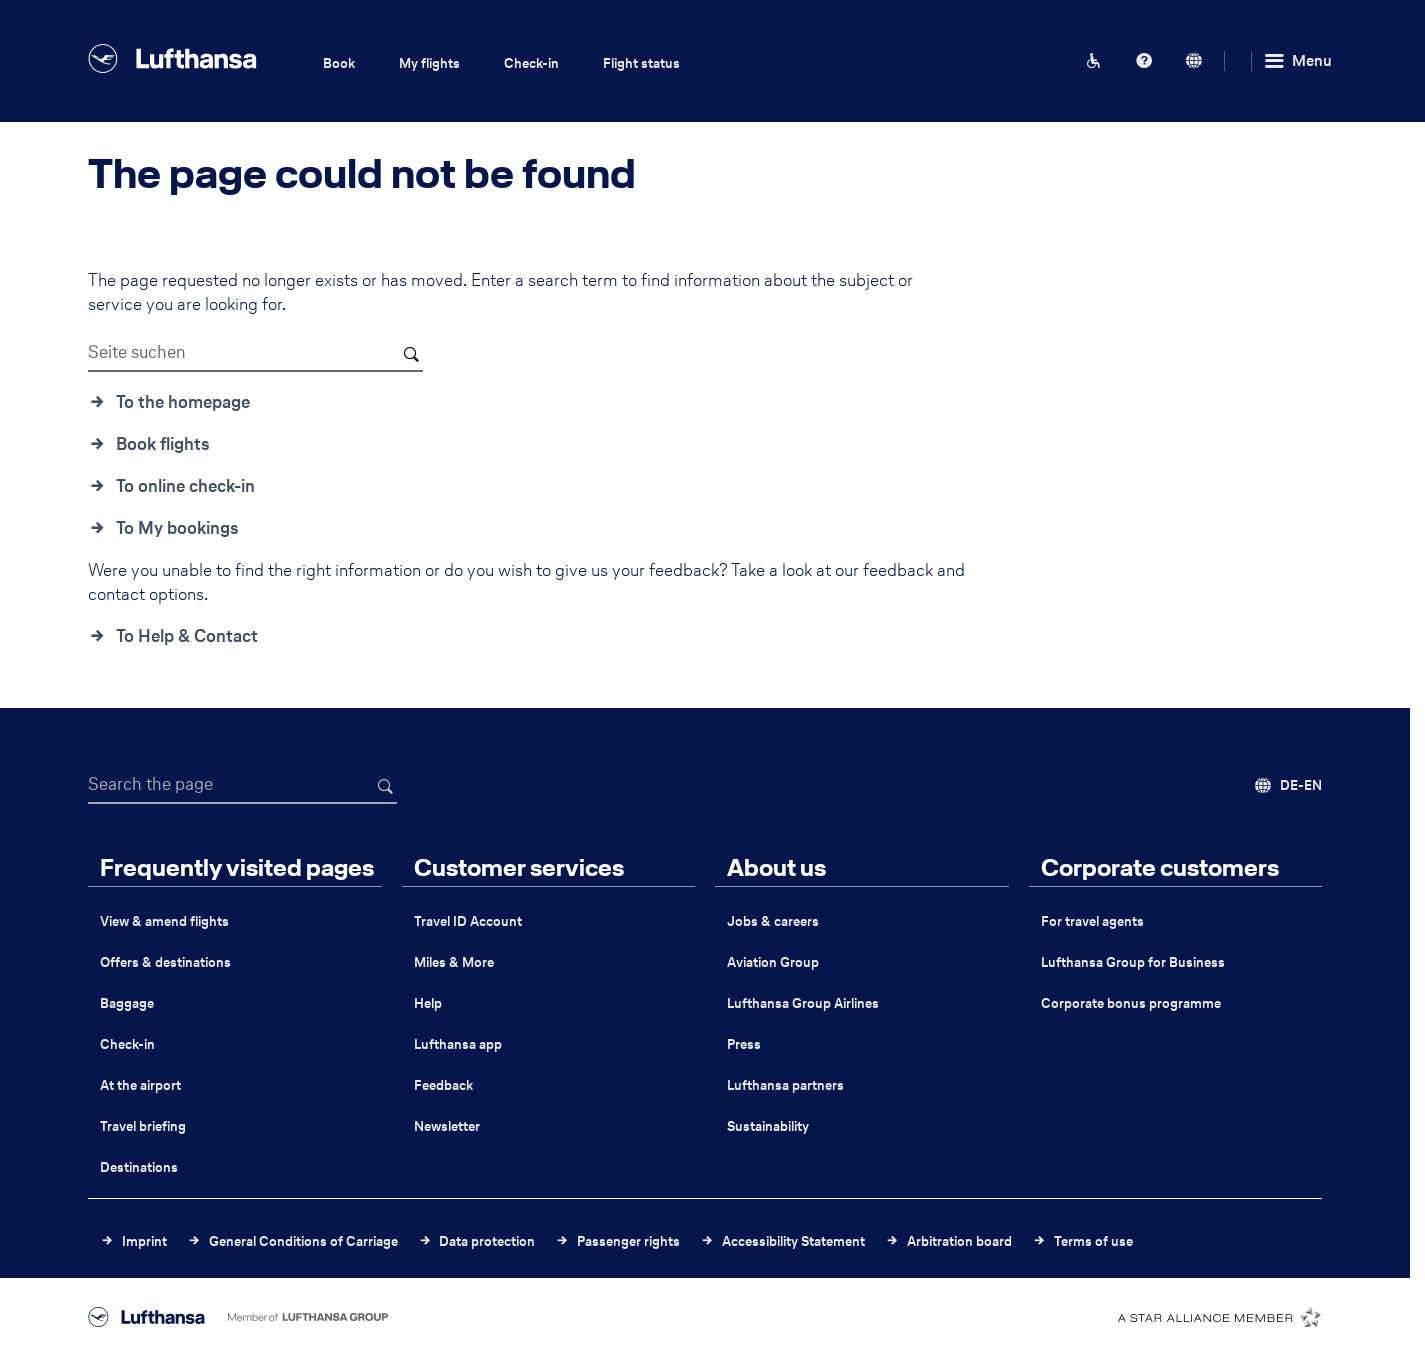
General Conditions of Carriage (303, 1241)
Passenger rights (628, 1241)
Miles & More (454, 962)
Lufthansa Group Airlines (803, 1003)
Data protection (487, 1241)
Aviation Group (773, 962)
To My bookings (177, 528)
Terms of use (1093, 1241)
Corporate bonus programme (1131, 1003)
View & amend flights (164, 921)
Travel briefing (143, 1126)
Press (744, 1044)
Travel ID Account (468, 921)
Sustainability (768, 1126)
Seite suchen (137, 352)
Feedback (443, 1085)
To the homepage (183, 402)
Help (428, 1003)
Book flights (163, 444)
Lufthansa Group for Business (1133, 962)
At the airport (140, 1085)
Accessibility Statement (793, 1241)
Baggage (127, 1003)
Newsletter (447, 1126)
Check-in (531, 63)
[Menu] (1297, 61)
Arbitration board (959, 1241)
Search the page (150, 784)
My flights (429, 63)
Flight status (641, 63)
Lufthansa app (458, 1044)
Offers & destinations (165, 962)
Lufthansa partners (785, 1085)
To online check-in (185, 486)
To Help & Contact (187, 636)
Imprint (144, 1241)
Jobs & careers (773, 921)
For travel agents (1092, 921)
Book (339, 63)
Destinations (139, 1167)
